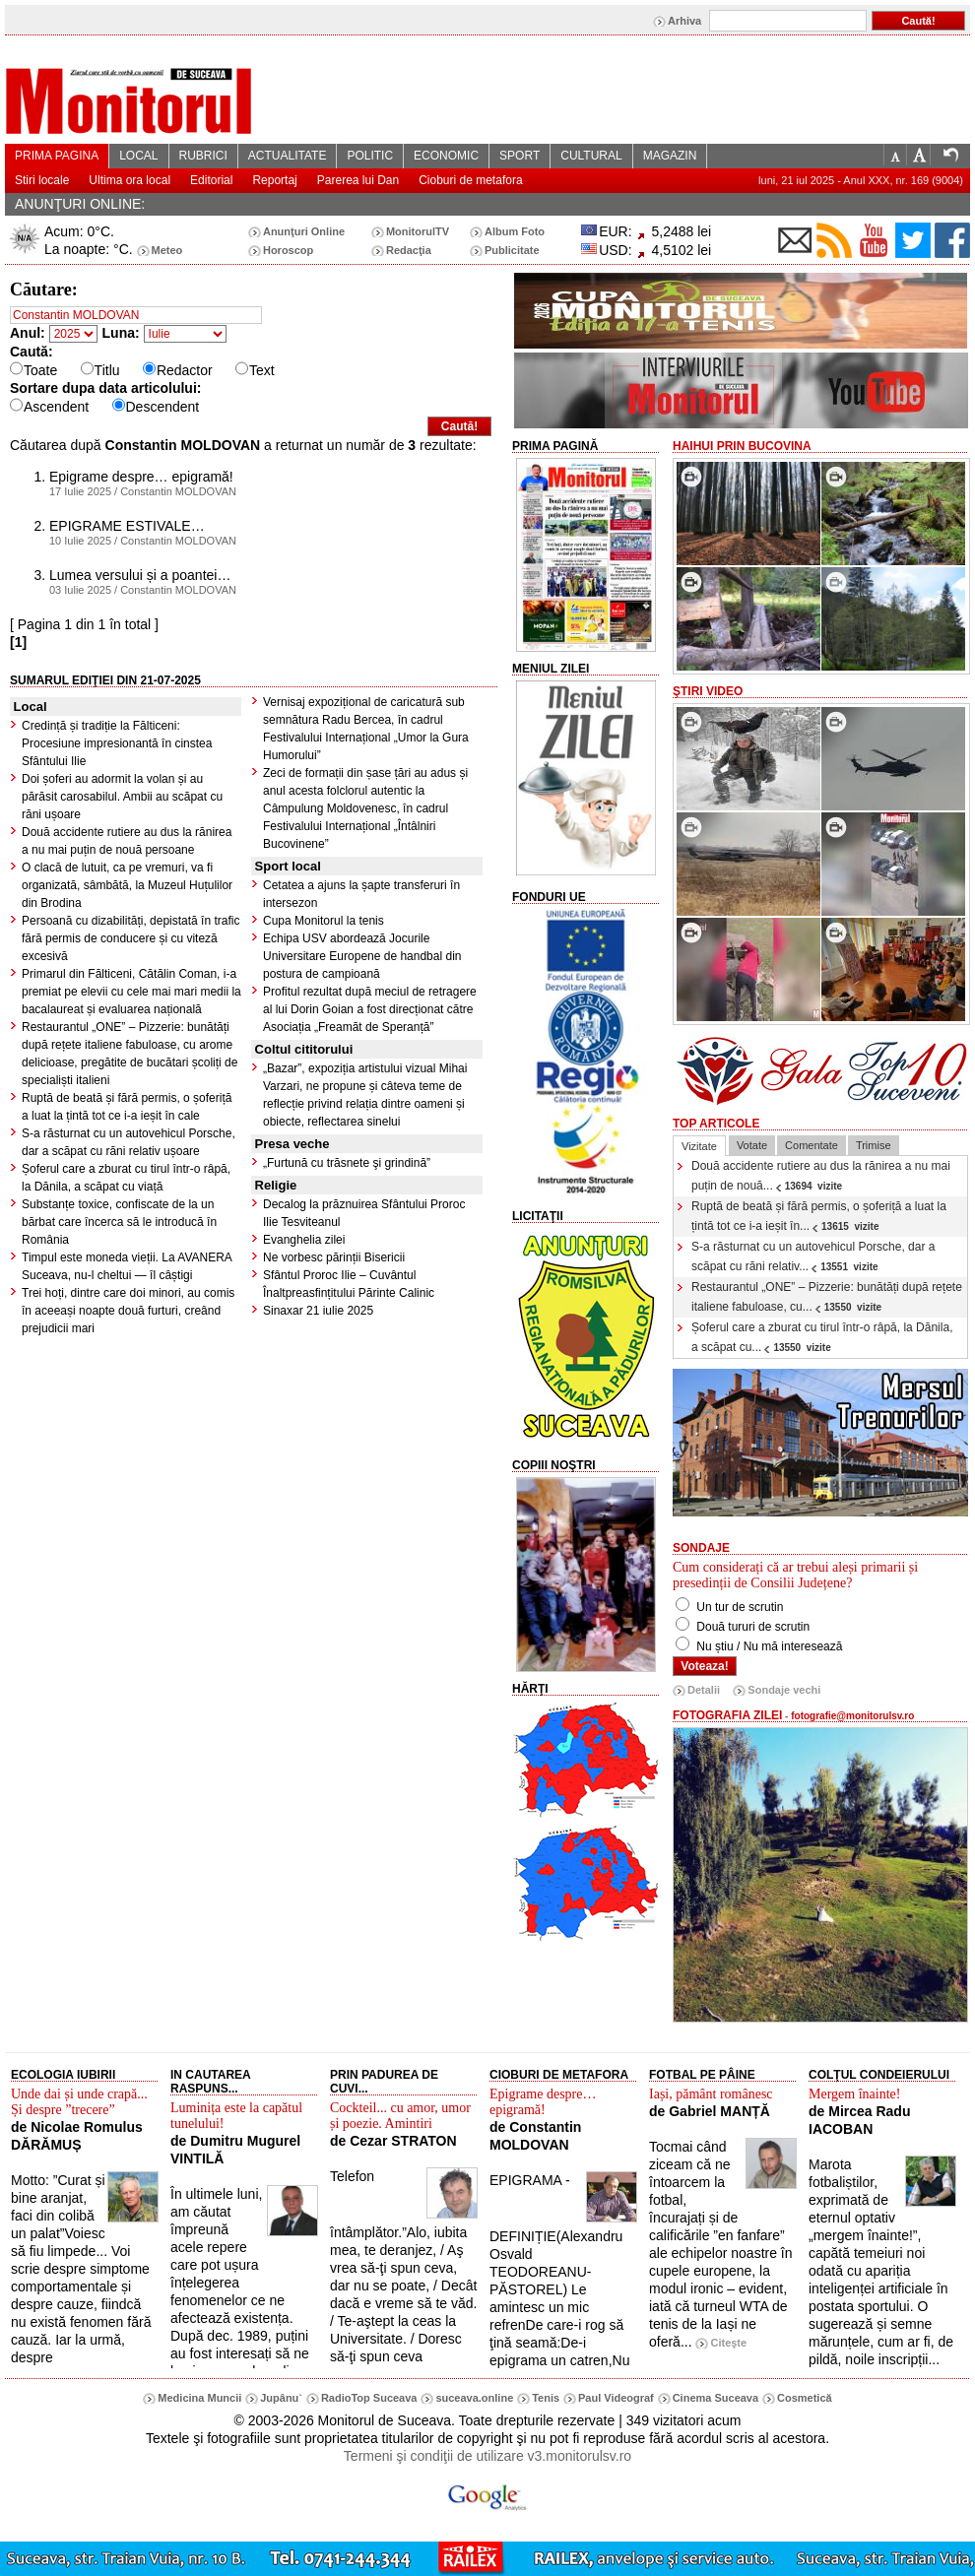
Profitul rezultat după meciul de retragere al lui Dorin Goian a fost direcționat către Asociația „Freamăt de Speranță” (370, 1009)
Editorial (211, 180)
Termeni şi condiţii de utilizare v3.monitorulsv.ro (487, 2456)
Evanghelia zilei (304, 1240)
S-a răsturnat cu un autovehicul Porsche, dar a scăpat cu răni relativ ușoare (128, 1142)
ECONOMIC (446, 155)
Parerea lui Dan (358, 180)
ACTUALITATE (287, 155)
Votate (752, 1145)
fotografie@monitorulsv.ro (852, 1715)
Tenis (545, 2398)
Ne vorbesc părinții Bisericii (334, 1257)
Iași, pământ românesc (711, 2094)
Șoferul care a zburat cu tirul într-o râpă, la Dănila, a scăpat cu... (821, 1337)
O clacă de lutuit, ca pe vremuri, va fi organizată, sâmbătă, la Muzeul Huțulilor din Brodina (127, 885)
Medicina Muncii (199, 2398)
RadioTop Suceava (369, 2398)
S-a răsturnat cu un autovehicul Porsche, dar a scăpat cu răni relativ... (813, 1256)
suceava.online (474, 2398)
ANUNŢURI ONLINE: (80, 204)
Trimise (873, 1145)
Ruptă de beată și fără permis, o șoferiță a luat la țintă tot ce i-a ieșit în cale (126, 1107)
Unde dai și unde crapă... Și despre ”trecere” (79, 2102)
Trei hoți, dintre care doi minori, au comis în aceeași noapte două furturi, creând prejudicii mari (128, 1310)
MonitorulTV (417, 231)
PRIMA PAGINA (56, 155)
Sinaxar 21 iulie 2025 (318, 1311)
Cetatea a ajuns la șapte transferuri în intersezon (361, 894)
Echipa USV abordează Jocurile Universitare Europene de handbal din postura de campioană (362, 956)
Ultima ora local (129, 180)
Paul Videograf (616, 2398)
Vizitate (699, 1146)
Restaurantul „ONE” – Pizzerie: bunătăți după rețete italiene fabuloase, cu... (826, 1297)
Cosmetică (804, 2398)
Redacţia (408, 250)
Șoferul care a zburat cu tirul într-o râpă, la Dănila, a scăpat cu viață (126, 1177)
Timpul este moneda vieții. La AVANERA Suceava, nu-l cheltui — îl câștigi (126, 1266)
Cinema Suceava (715, 2398)
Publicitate (512, 250)
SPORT (519, 155)
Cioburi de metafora (470, 180)
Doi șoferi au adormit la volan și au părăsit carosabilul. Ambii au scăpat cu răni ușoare (122, 796)
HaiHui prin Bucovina (742, 446)
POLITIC (370, 155)
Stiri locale (42, 180)
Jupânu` (281, 2398)
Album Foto (515, 231)
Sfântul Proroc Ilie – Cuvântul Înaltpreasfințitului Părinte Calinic (348, 1284)
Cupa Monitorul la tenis (323, 921)
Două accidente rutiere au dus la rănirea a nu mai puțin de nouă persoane (126, 841)
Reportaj (274, 180)
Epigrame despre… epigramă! (542, 2102)
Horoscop (288, 250)
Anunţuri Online (304, 231)
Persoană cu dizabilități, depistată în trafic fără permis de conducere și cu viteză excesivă (130, 938)
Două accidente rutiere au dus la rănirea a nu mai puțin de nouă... (820, 1175)
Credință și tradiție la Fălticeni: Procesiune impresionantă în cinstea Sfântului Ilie (117, 743)
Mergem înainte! (854, 2094)
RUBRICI (203, 155)
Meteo (167, 250)
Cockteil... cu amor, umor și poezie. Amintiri (400, 2115)
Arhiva (684, 21)
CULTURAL (590, 155)
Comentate (811, 1145)
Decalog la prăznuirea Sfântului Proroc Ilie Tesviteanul (364, 1213)
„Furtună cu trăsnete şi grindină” (346, 1163)
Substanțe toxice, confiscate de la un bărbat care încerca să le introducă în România (119, 1222)
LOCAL (138, 155)
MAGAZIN (670, 155)
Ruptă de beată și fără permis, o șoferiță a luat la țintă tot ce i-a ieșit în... (818, 1216)
